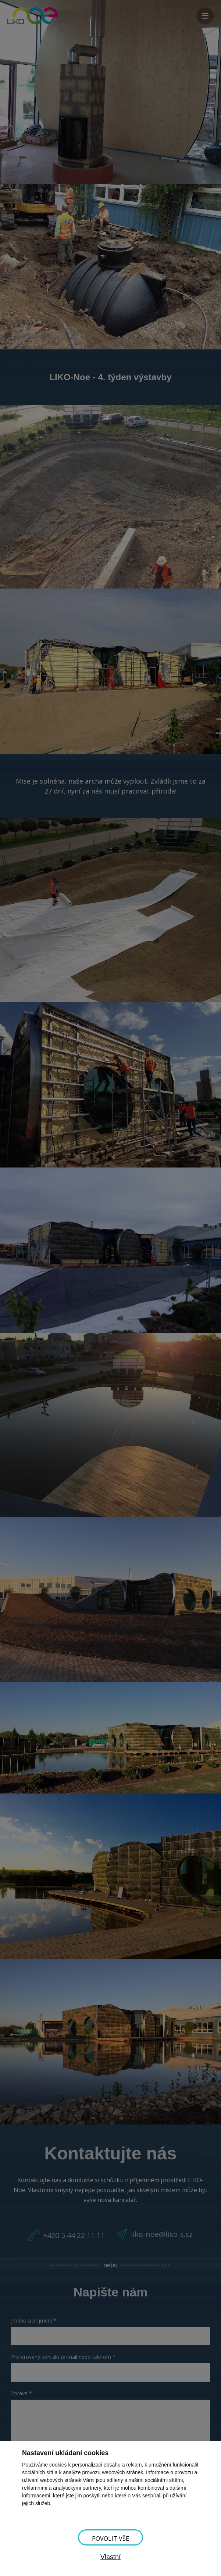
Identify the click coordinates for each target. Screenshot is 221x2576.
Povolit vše (110, 2538)
